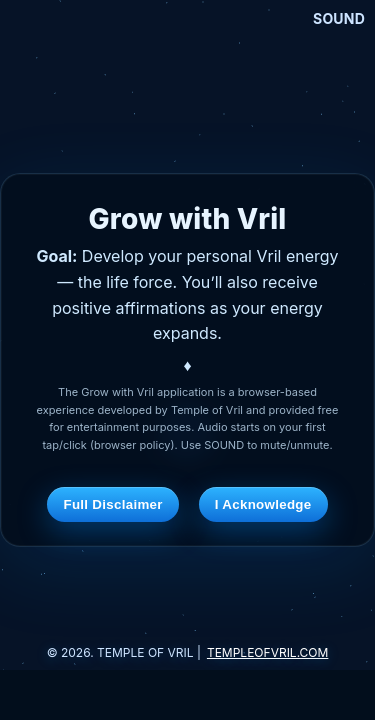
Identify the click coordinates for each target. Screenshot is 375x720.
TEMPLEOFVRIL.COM (267, 652)
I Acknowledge (263, 504)
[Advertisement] (188, 695)
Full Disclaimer (112, 504)
